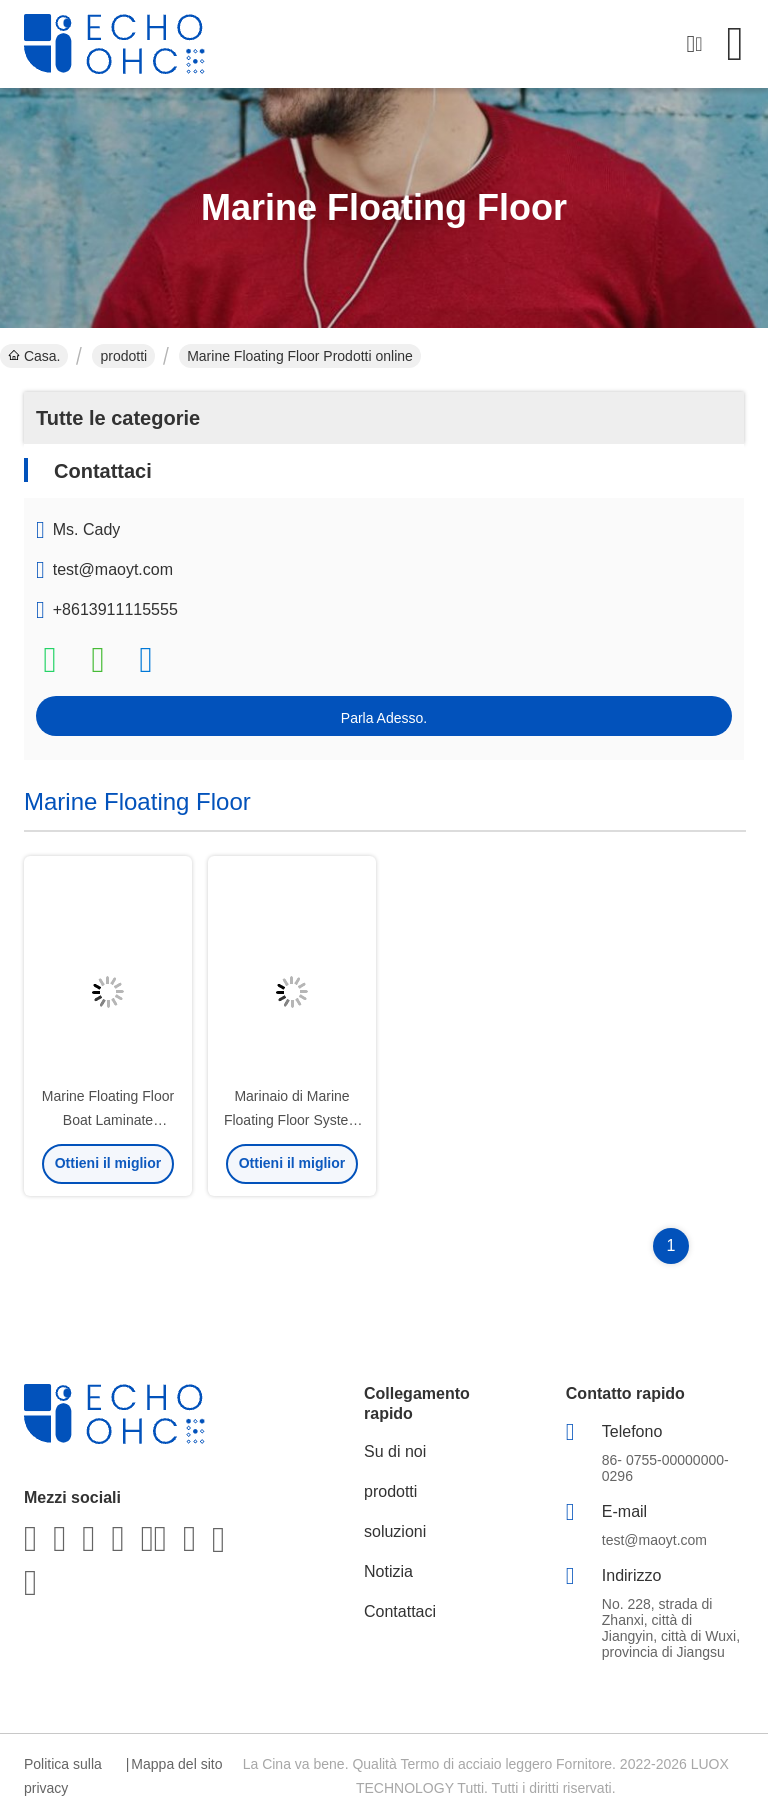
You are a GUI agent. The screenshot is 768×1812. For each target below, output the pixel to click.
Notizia (388, 1571)
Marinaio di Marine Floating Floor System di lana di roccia (292, 1120)
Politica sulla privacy (63, 1776)
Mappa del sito (176, 1764)
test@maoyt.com (113, 569)
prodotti (123, 356)
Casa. (34, 356)
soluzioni (395, 1531)
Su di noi (395, 1451)
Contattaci (400, 1611)
